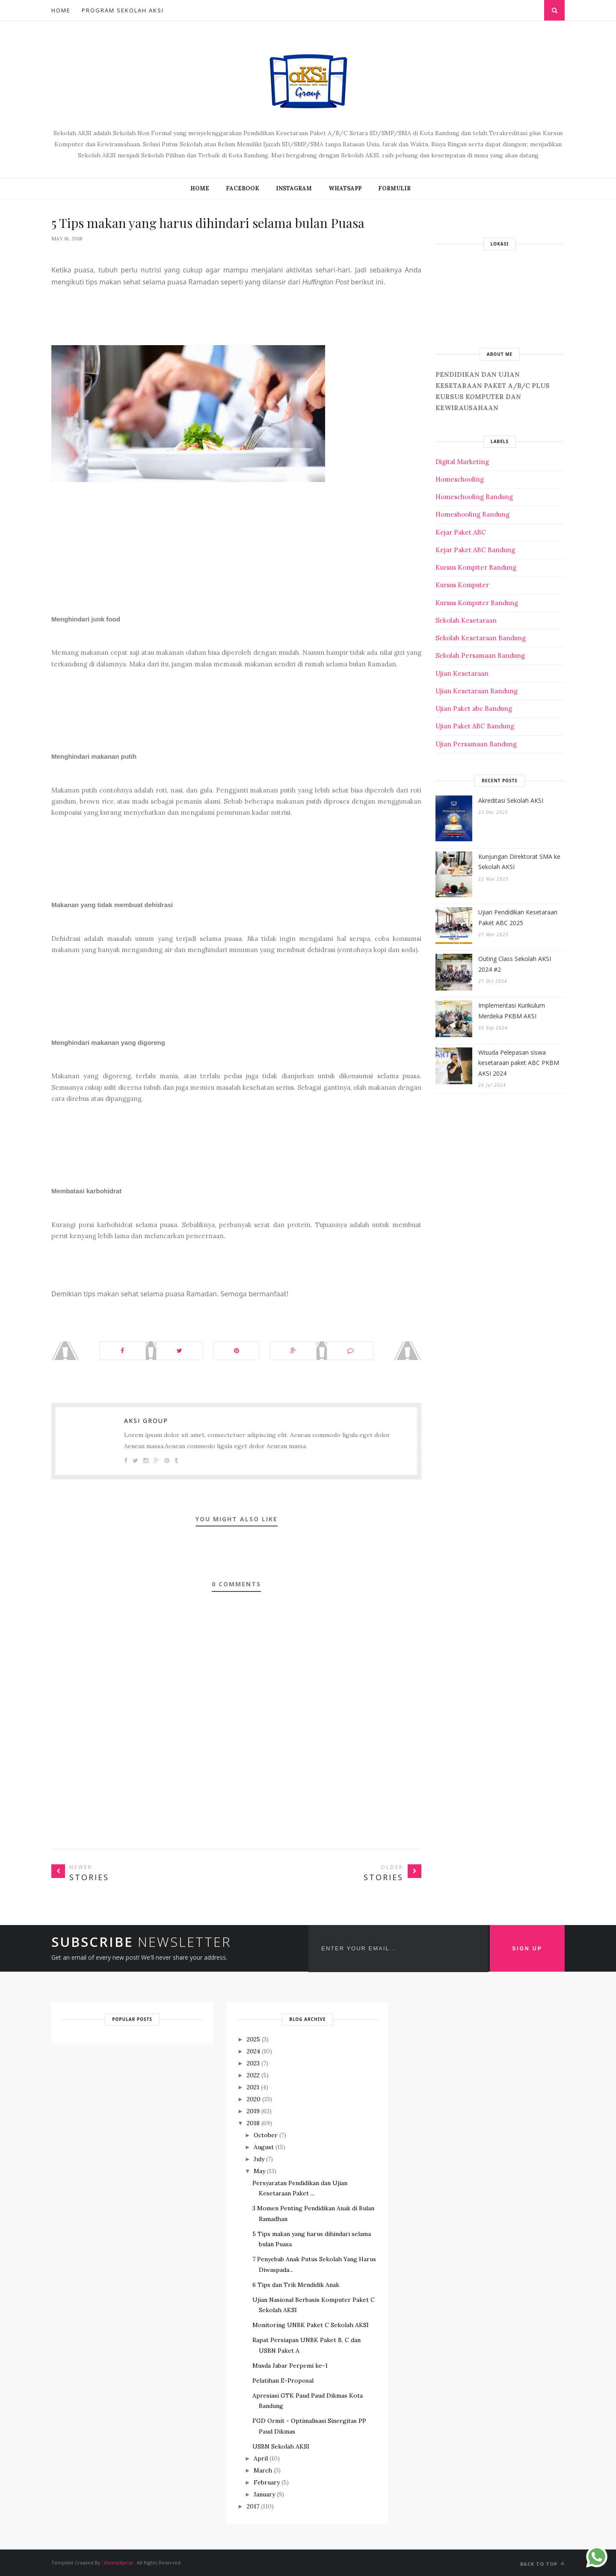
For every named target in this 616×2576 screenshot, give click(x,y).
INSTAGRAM (294, 188)
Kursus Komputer (462, 585)
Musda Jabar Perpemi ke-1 (290, 2365)
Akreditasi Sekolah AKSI (510, 800)
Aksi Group (146, 1421)
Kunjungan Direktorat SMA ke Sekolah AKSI (519, 861)
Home (61, 10)
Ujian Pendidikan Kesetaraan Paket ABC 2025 (517, 917)
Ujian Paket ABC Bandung (474, 726)
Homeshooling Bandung (472, 514)
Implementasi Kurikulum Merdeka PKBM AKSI (511, 1010)
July (259, 2159)
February (267, 2482)
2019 (253, 2111)
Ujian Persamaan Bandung (476, 744)
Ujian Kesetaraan (462, 673)
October (266, 2135)
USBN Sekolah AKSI (280, 2446)
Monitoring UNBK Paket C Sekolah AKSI (310, 2325)
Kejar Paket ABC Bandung (475, 550)
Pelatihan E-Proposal (283, 2380)
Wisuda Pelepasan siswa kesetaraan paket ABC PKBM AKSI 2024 (518, 1062)
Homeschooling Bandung (474, 497)
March (263, 2470)
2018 (253, 2123)
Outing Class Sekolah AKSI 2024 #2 (514, 964)
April (261, 2458)
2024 (253, 2051)
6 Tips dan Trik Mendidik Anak (295, 2285)
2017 (253, 2506)
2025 (253, 2039)
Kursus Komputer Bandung (476, 603)
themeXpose (118, 2562)
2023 (253, 2063)
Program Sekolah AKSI (123, 10)
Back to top (542, 2564)
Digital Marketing (462, 462)
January (264, 2494)
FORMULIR (394, 188)
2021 (253, 2087)
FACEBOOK (242, 188)
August (264, 2147)
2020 (254, 2099)
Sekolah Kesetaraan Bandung (480, 638)
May (259, 2171)
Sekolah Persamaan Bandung (480, 655)
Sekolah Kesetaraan (466, 620)
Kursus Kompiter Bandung (475, 567)
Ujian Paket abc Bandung (473, 708)
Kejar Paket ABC (460, 532)
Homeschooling (459, 479)
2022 (253, 2075)
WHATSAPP (345, 188)
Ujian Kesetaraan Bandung (476, 691)
